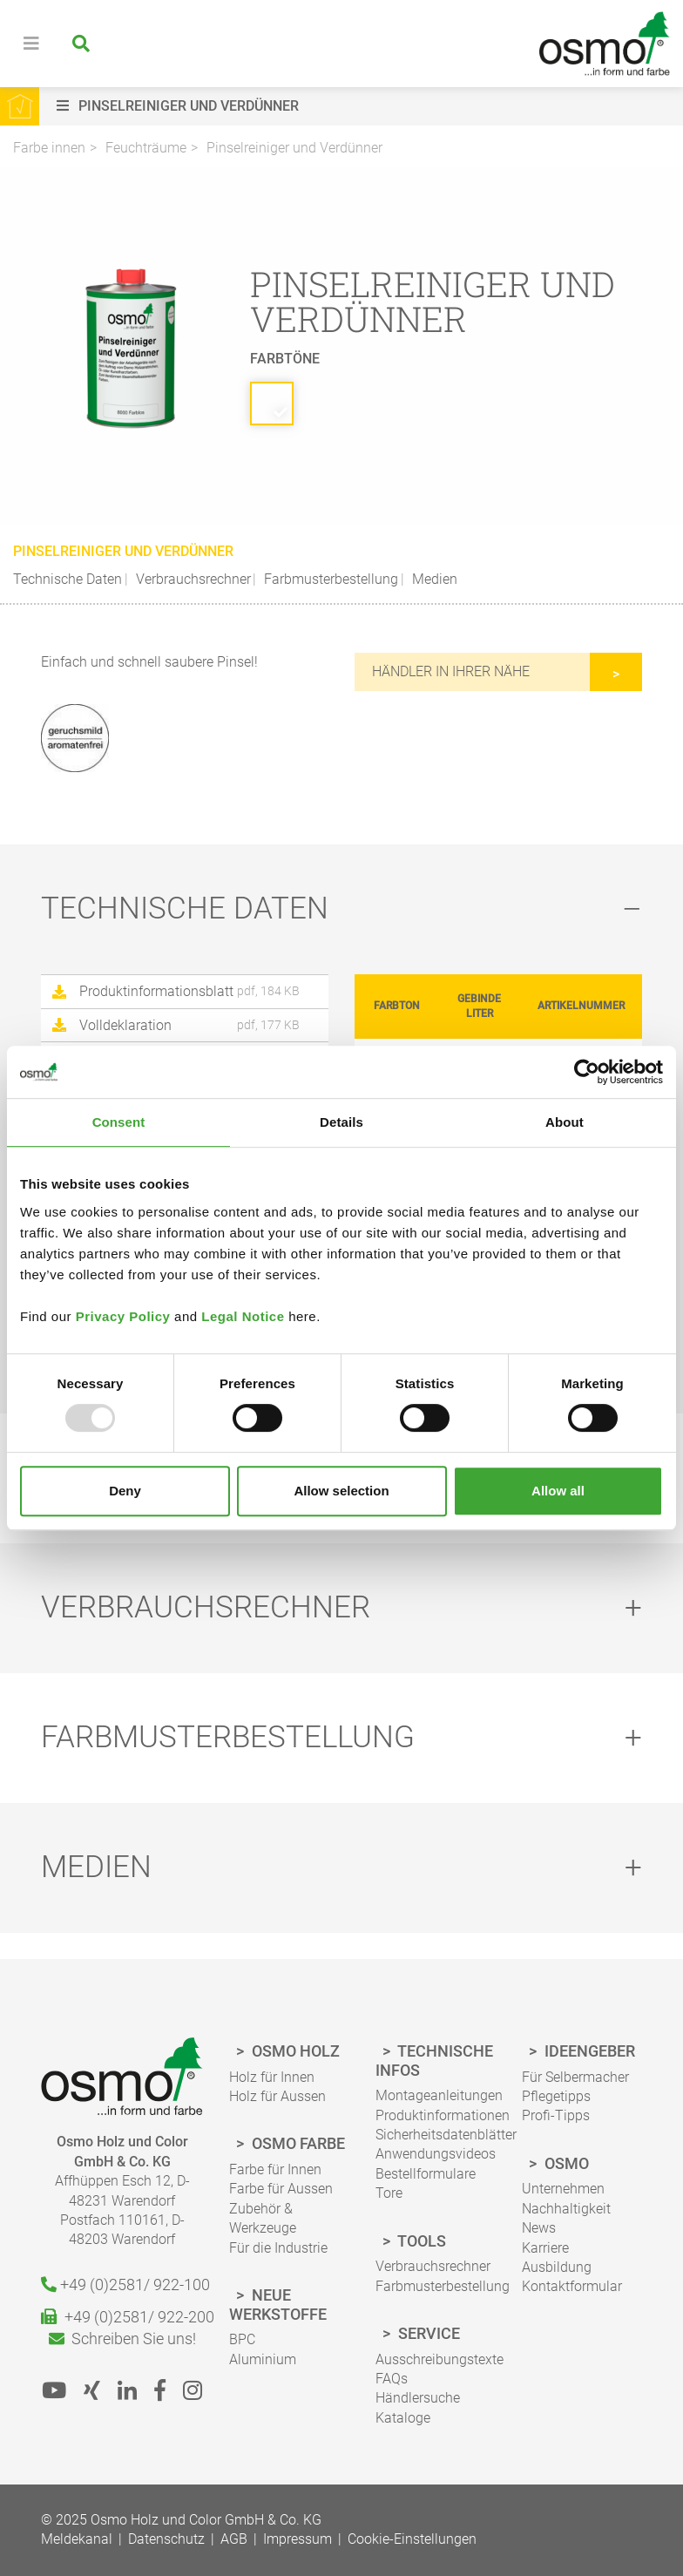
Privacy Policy (123, 1316)
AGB (233, 2539)
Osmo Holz (294, 2051)
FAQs (391, 2378)
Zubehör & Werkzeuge (262, 2218)
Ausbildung (557, 2267)
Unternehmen (563, 2188)
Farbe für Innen (275, 2169)
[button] (365, 106)
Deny (125, 1490)
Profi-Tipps (556, 2115)
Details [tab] (341, 1122)
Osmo (565, 2163)
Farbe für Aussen (281, 2188)
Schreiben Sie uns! (122, 2338)
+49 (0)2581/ (122, 2284)
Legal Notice (242, 1316)
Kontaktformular (572, 2286)
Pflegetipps (556, 2096)
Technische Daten (67, 579)
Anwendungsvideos (435, 2154)
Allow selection (341, 1490)
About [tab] (564, 1122)
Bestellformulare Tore (425, 2183)
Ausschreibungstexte (439, 2359)
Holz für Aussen (277, 2096)
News (539, 2228)
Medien (433, 579)
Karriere (545, 2248)
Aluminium (262, 2359)
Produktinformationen (442, 2115)
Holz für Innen (271, 2077)
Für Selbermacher (575, 2077)
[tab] (341, 909)
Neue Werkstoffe (278, 2304)
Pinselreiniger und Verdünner (294, 147)
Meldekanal (76, 2539)
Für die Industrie (278, 2248)
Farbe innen (49, 147)
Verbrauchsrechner (191, 579)
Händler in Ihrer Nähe (451, 671)
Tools (420, 2241)
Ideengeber (588, 2051)
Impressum (297, 2539)
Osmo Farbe (296, 2143)
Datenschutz (166, 2539)
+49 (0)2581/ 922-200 (122, 2317)
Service (427, 2333)
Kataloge (402, 2418)
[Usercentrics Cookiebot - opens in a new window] (587, 1072)
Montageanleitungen (439, 2095)
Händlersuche (417, 2398)
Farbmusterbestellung (329, 579)
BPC (242, 2339)
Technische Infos (434, 2060)
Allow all (558, 1490)
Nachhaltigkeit (566, 2208)
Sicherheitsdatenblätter (446, 2134)
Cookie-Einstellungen (412, 2539)
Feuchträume (145, 147)
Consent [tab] (118, 1122)
